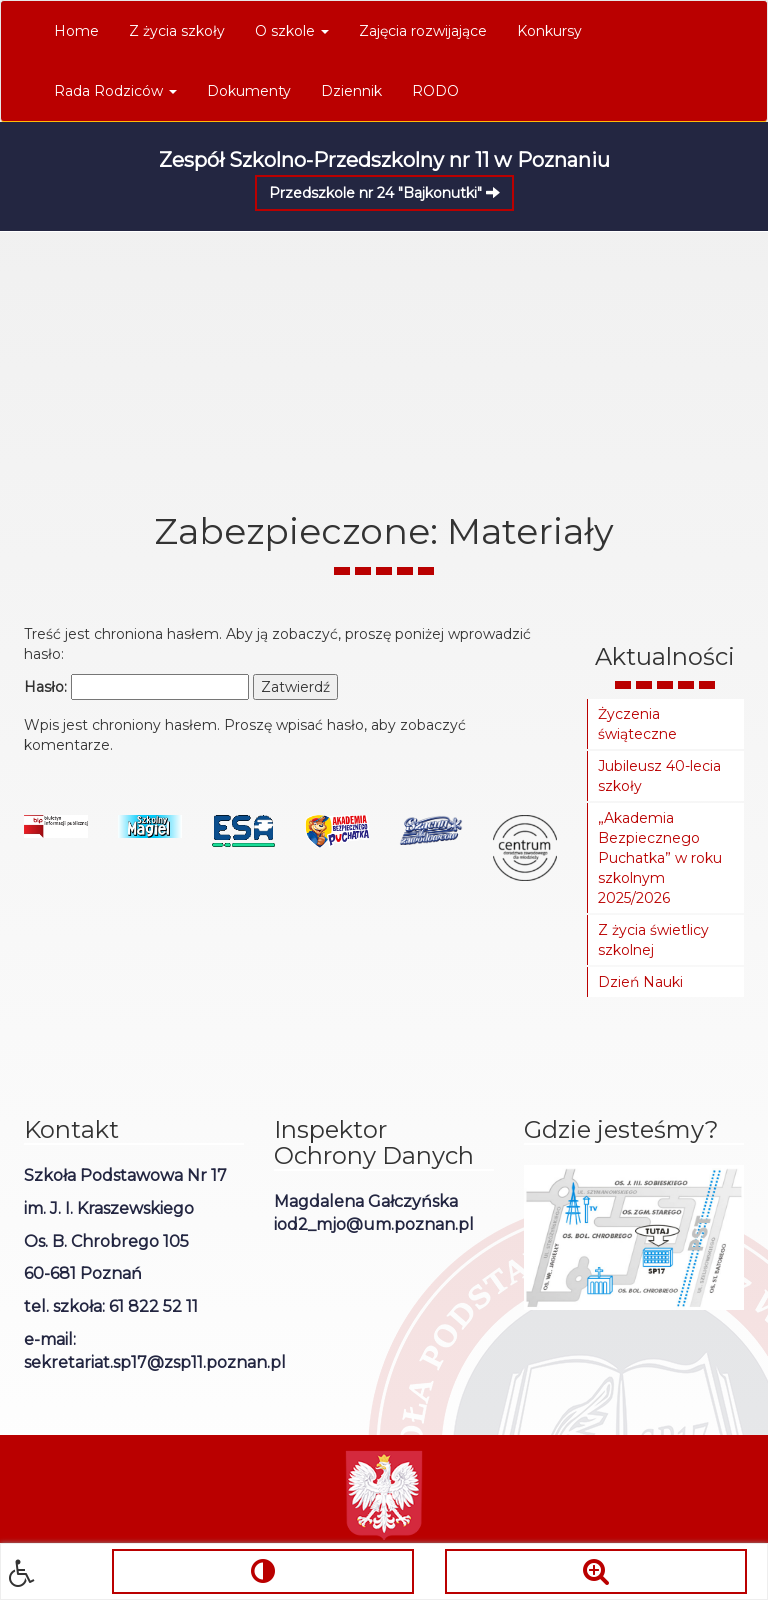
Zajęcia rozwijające (423, 31)
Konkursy (549, 31)
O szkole (292, 31)
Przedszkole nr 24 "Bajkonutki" (384, 193)
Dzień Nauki (640, 982)
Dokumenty (249, 91)
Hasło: (136, 687)
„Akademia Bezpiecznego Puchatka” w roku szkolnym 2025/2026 (660, 858)
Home (76, 31)
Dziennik (351, 91)
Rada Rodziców (115, 91)
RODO (435, 91)
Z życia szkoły (177, 31)
